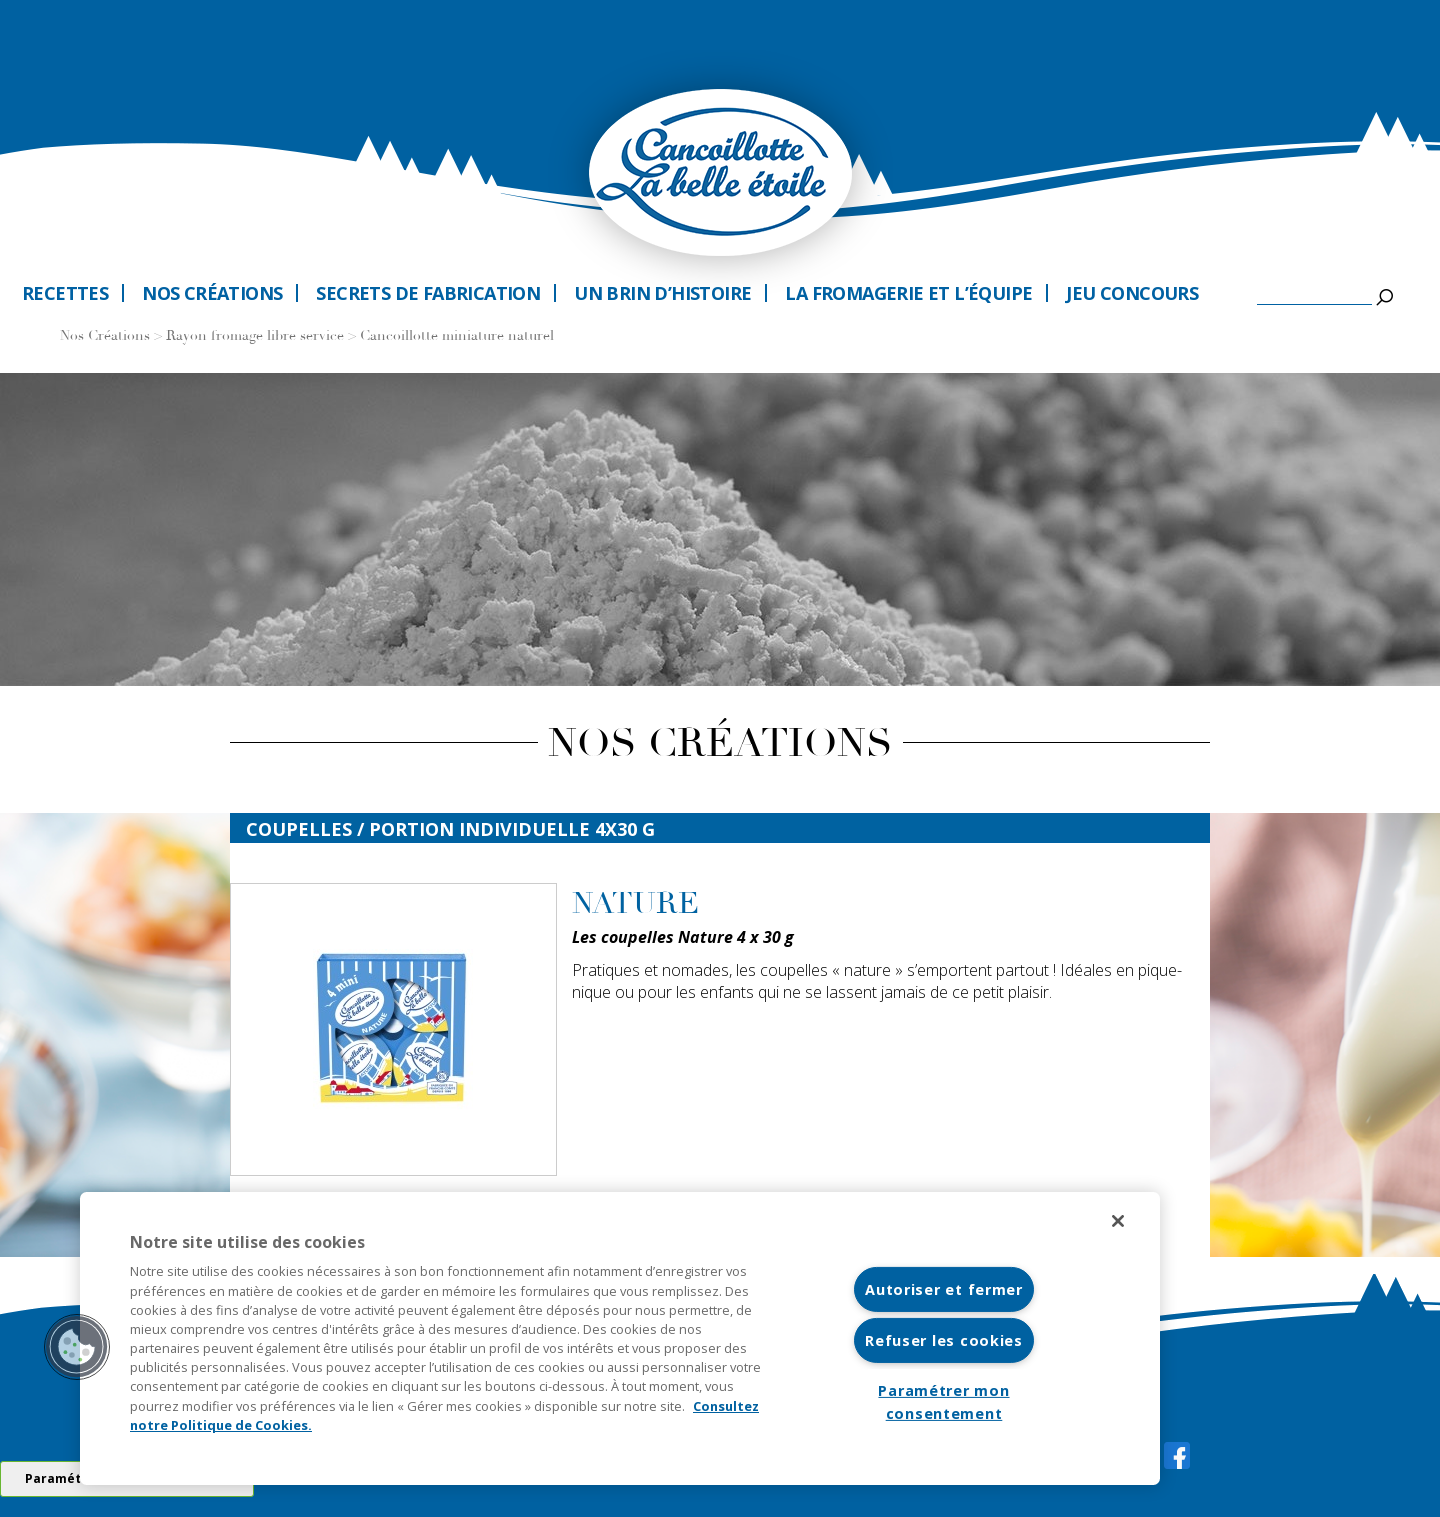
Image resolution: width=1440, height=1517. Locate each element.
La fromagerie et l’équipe (908, 293)
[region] (620, 1338)
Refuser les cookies (944, 1340)
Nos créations (212, 293)
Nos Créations (105, 336)
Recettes (65, 293)
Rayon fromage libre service (255, 336)
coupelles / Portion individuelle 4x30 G (450, 829)
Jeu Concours (1132, 293)
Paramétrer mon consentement (943, 1402)
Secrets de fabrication (428, 293)
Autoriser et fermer (944, 1289)
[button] (77, 1347)
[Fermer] (1118, 1221)
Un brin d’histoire (662, 293)
